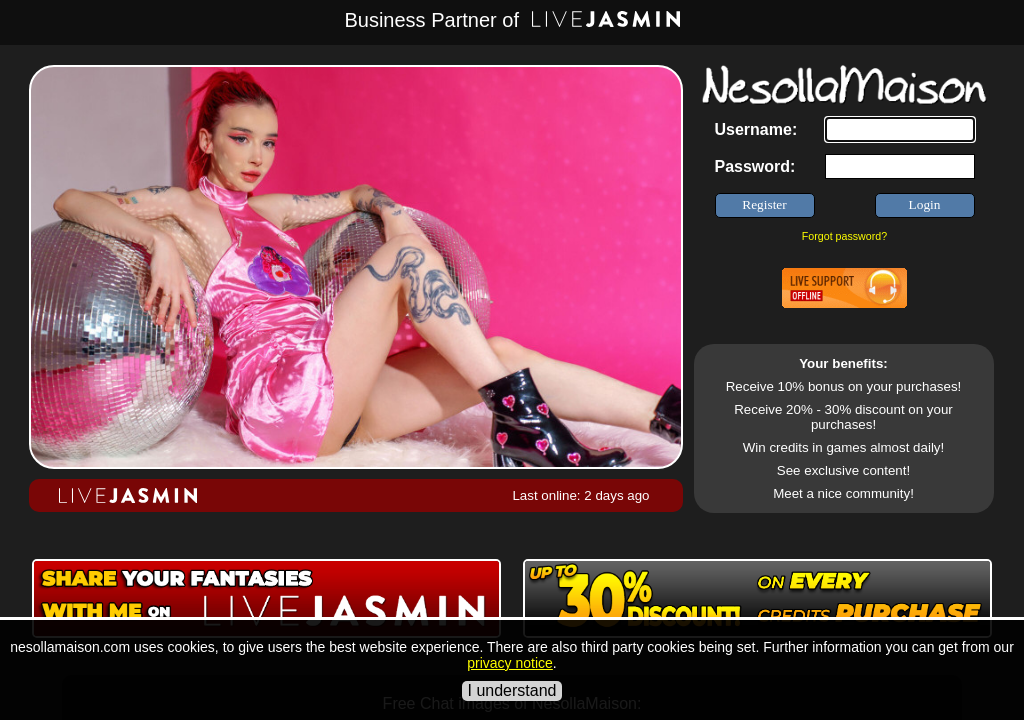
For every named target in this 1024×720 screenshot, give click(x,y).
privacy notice (510, 663)
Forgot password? (844, 236)
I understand (512, 690)
